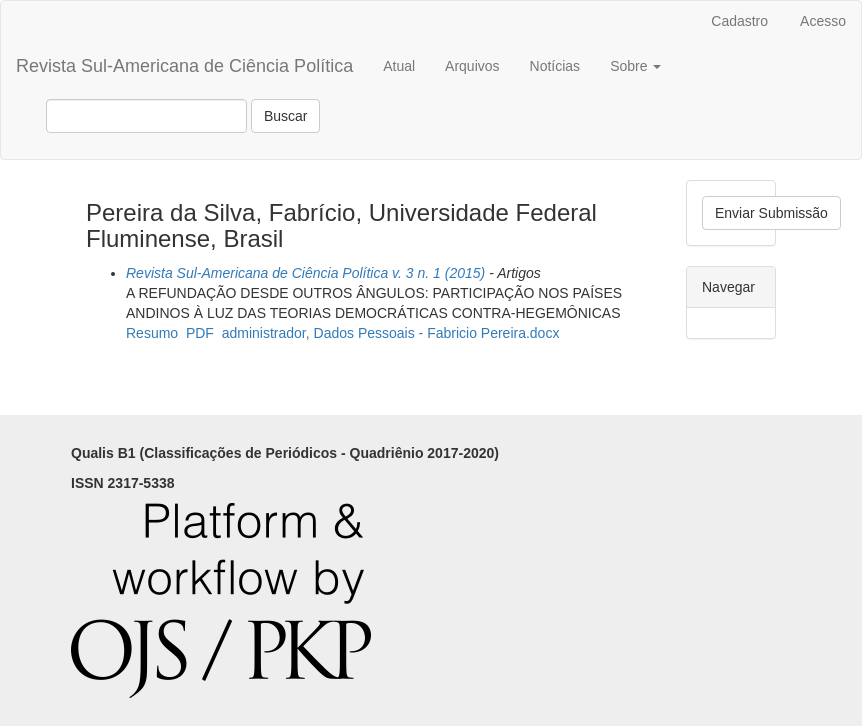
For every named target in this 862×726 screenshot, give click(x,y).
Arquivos (472, 66)
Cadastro (739, 21)
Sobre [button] (635, 66)
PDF (200, 333)
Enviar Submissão (771, 213)
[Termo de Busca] (146, 116)
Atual (399, 66)
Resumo (152, 333)
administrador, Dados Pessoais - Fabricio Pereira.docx (391, 333)
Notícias (555, 66)
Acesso (823, 21)
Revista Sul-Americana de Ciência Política (184, 66)
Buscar (286, 116)
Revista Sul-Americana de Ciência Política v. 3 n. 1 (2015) (305, 273)
